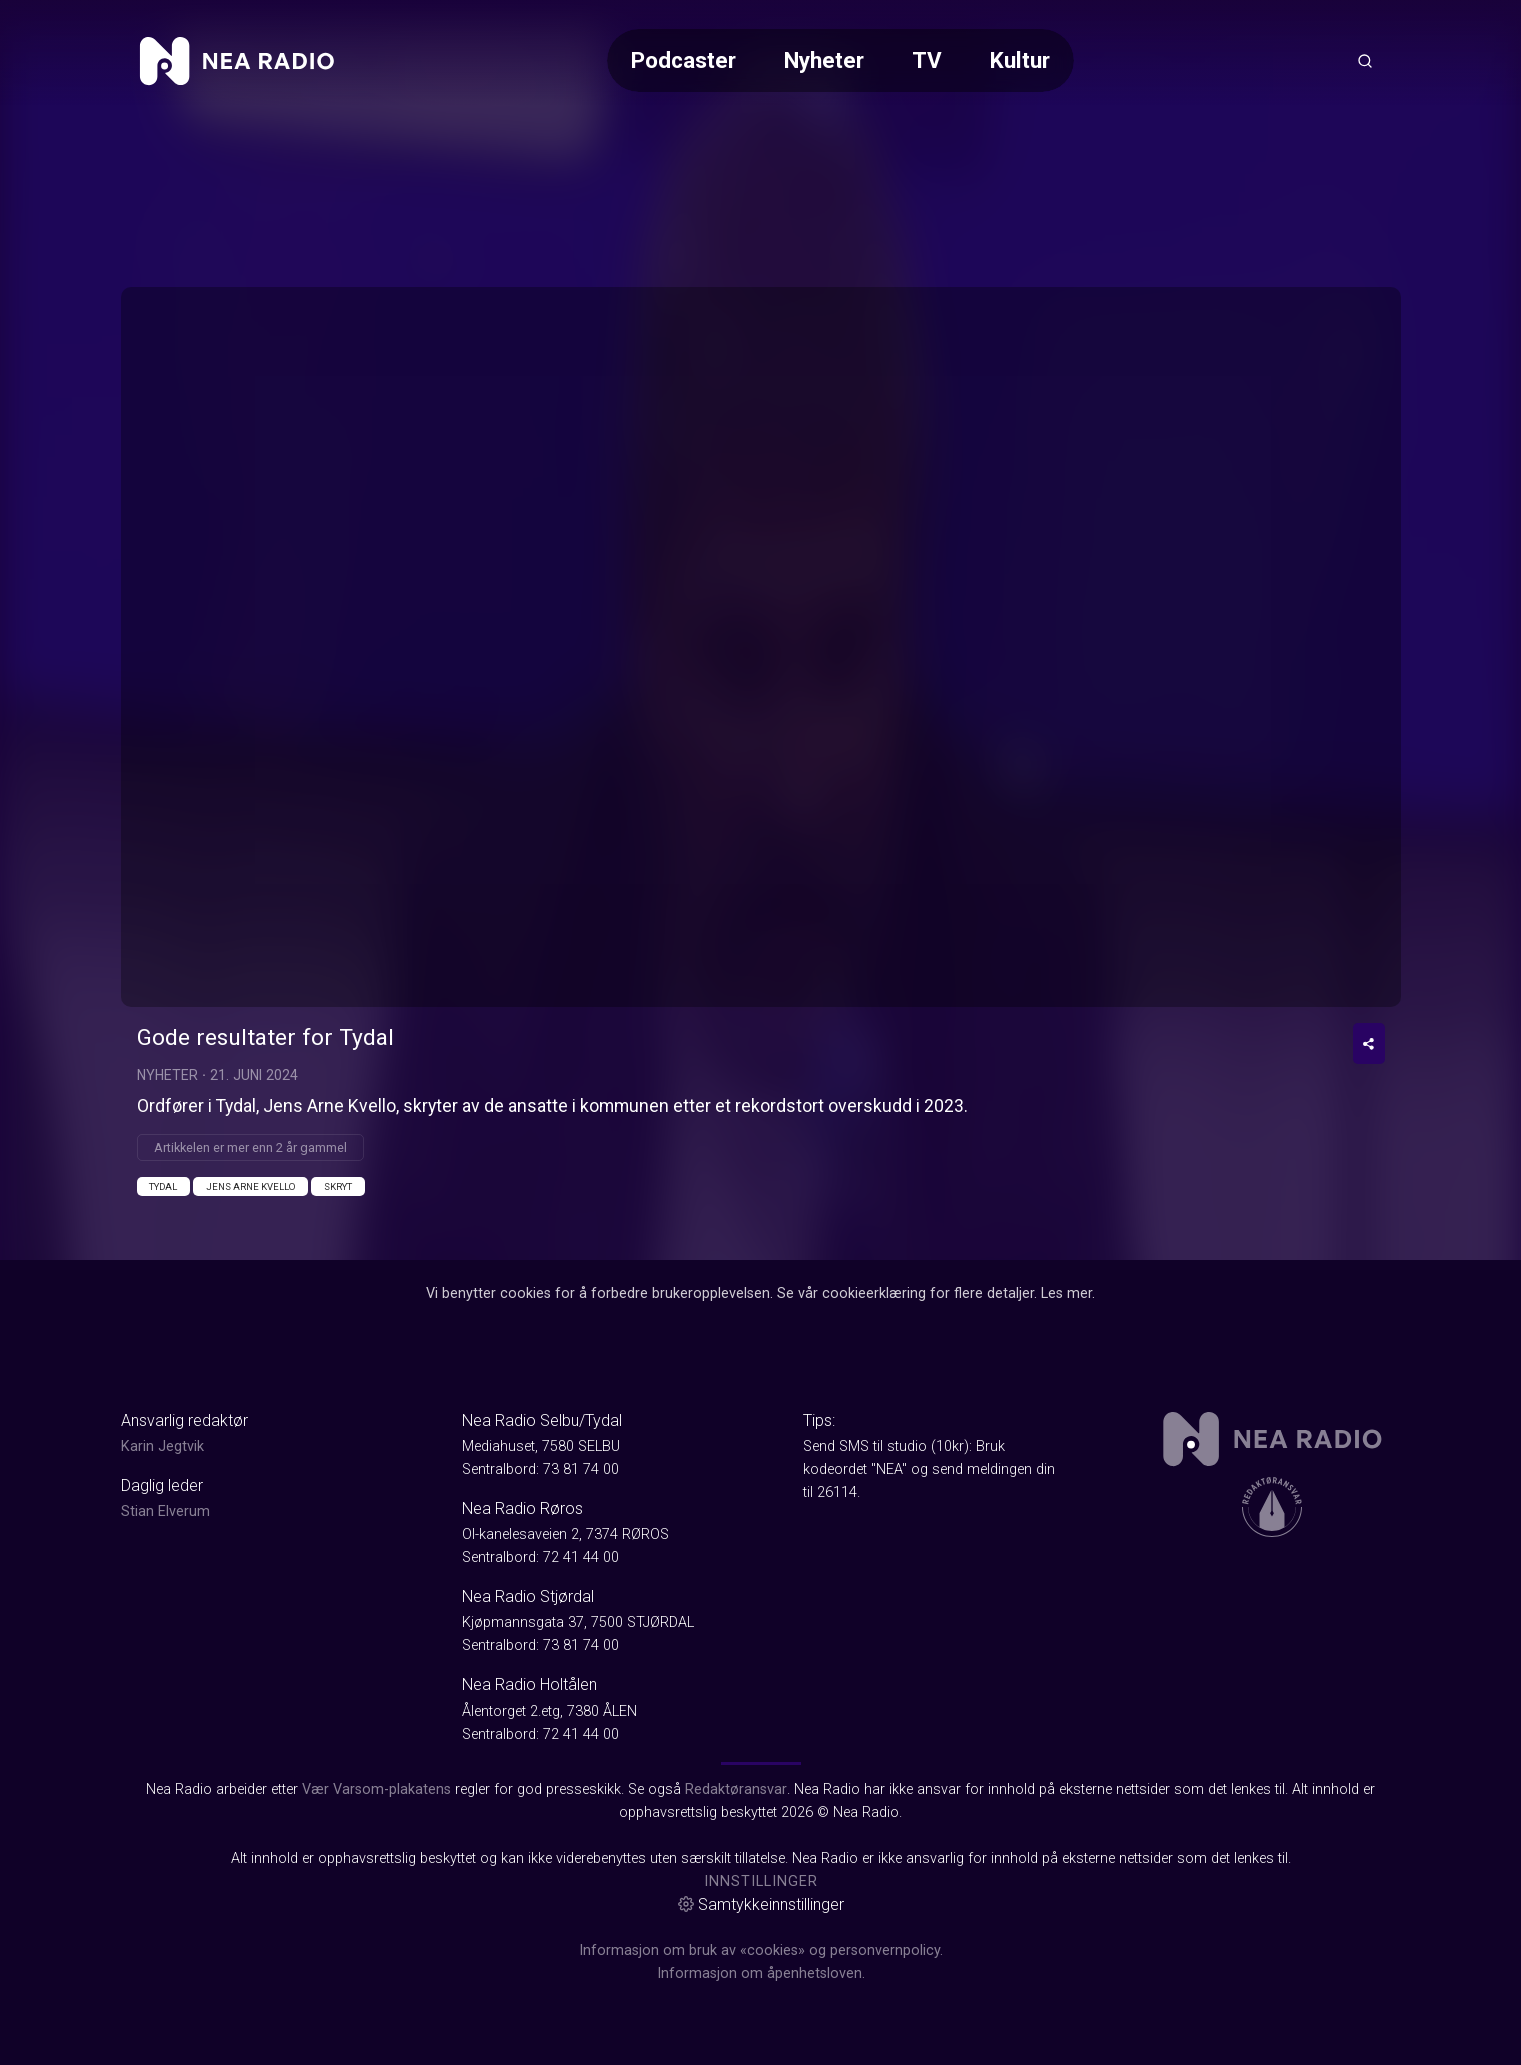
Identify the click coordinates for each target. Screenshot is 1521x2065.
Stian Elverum (165, 1511)
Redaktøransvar (736, 1789)
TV (927, 60)
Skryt (338, 1186)
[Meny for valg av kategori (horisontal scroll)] (840, 60)
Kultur (1020, 60)
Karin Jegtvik (162, 1446)
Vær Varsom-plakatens (376, 1789)
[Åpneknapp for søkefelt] (1365, 61)
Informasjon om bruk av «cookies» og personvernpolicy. (761, 1950)
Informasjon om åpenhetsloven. (761, 1973)
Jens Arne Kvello (250, 1186)
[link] (237, 61)
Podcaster (683, 60)
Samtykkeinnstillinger (761, 1904)
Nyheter (824, 60)
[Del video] (1369, 1043)
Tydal (163, 1186)
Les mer (1066, 1293)
